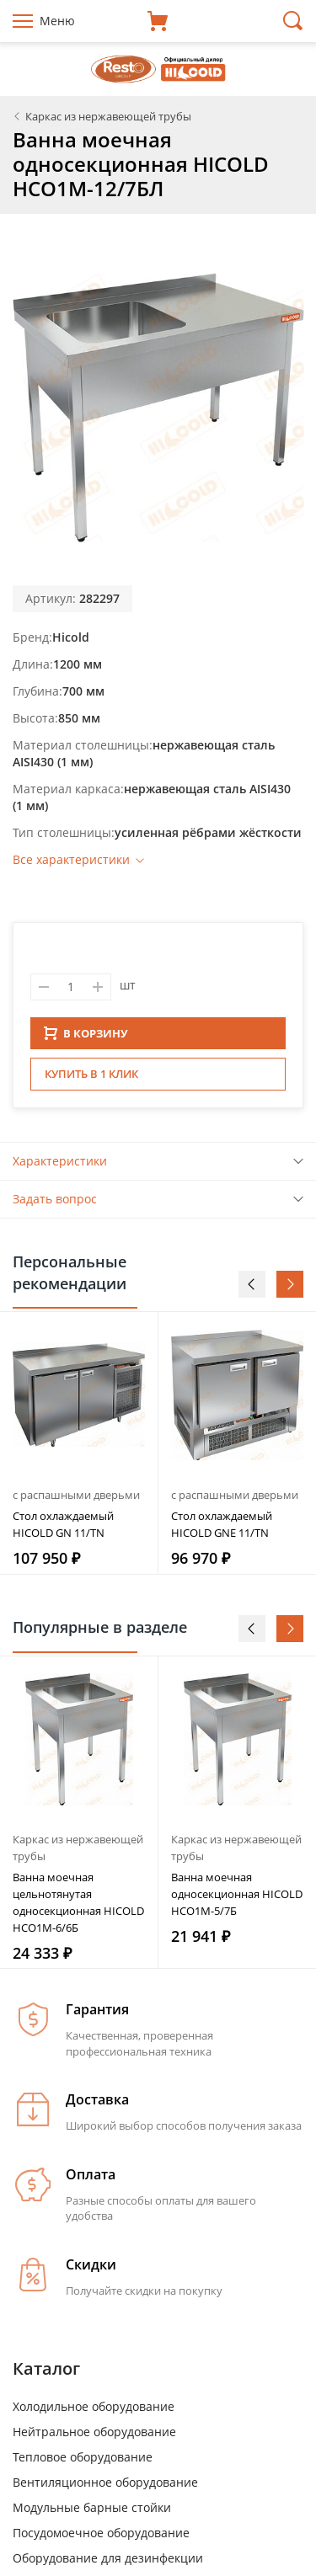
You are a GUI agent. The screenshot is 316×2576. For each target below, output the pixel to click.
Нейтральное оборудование (94, 2437)
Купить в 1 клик (91, 1078)
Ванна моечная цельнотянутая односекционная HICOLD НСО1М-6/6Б (78, 1907)
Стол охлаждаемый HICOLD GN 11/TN (63, 1529)
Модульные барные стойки (92, 2512)
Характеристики (60, 1166)
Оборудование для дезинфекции (108, 2563)
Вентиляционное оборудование (105, 2487)
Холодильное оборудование (93, 2411)
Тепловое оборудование (83, 2462)
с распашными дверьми (76, 1499)
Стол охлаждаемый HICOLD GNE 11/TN (221, 1529)
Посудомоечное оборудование (101, 2538)
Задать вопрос (55, 1204)
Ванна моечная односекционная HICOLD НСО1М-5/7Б (237, 1899)
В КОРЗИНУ (86, 1038)
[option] (79, 1448)
